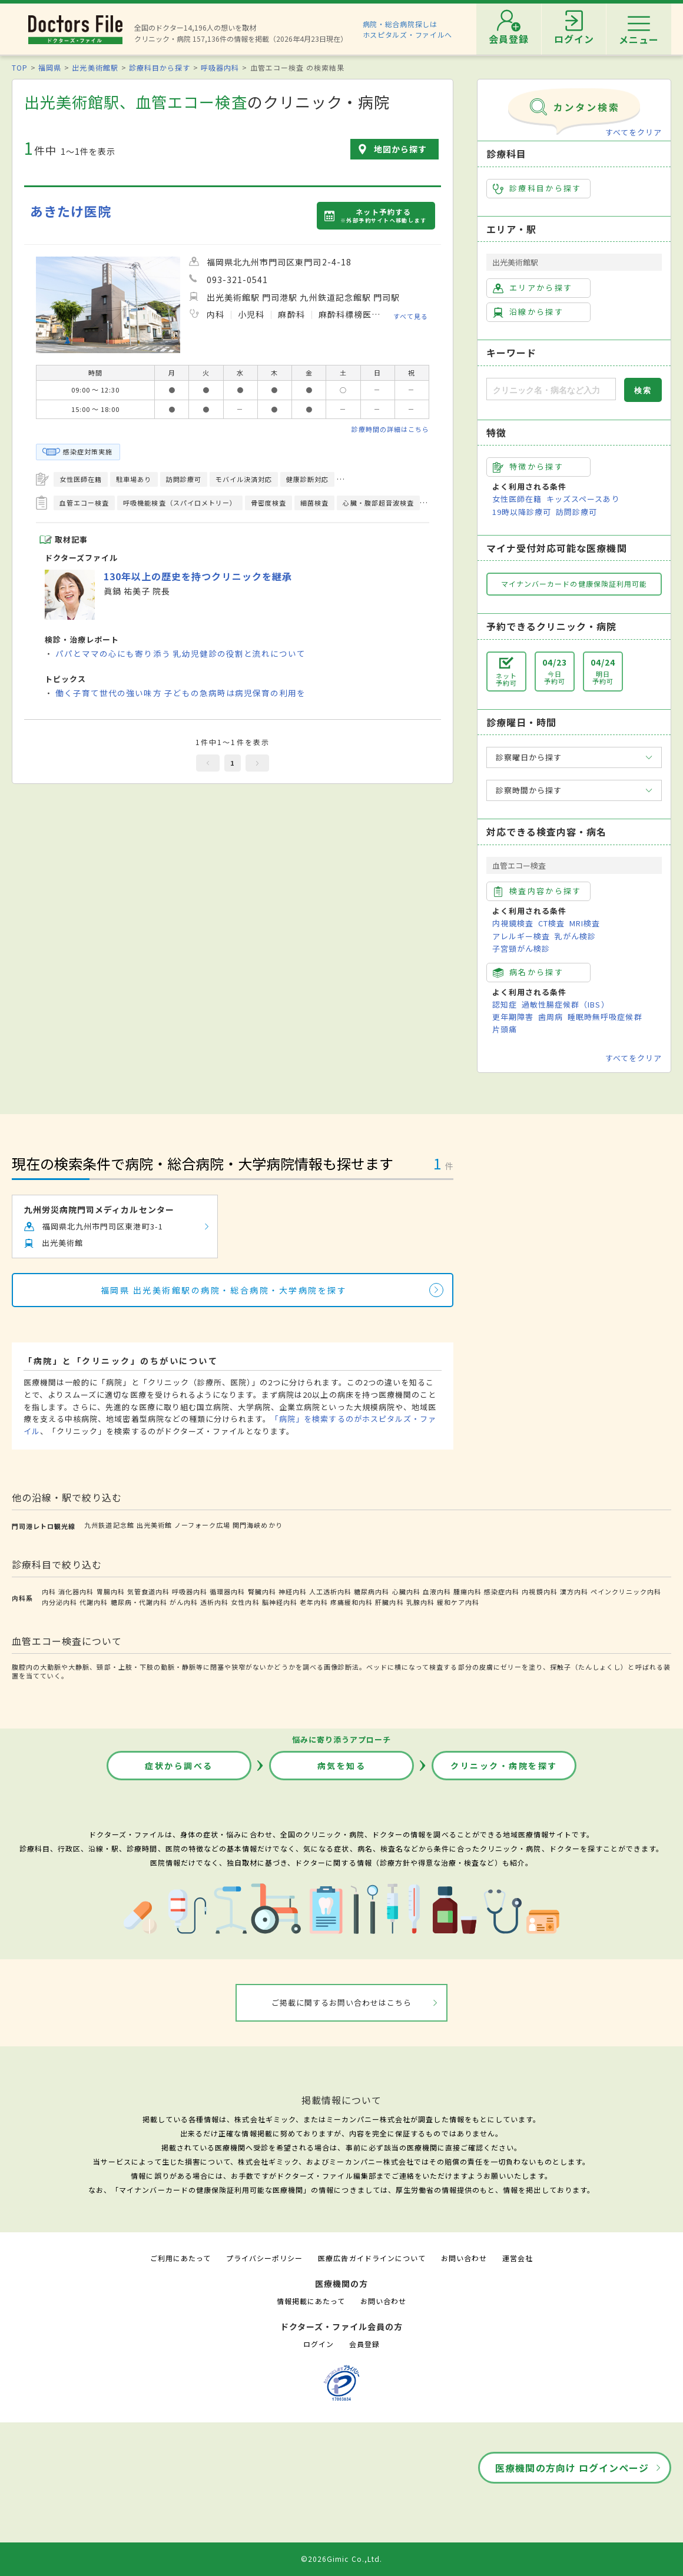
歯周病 (550, 1016)
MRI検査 (584, 923)
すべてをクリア (633, 132)
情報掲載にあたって (311, 2301)
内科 (49, 1591)
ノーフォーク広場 (202, 1525)
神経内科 (292, 1591)
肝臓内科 (389, 1602)
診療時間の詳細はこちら (390, 429)
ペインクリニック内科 (626, 1591)
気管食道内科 (148, 1591)
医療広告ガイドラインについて (372, 2258)
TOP (20, 67)
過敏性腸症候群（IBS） (565, 1004)
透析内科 (214, 1602)
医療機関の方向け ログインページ (572, 2468)
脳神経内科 (279, 1602)
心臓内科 (406, 1591)
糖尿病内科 (371, 1591)
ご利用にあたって (180, 2258)
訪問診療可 (576, 511)
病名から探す (528, 972)
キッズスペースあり (582, 498)
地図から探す (400, 149)
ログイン (318, 2344)
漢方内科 (574, 1591)
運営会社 (517, 2258)
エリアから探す (532, 288)
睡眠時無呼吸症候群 (605, 1016)
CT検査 (551, 923)
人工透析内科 (330, 1591)
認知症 (504, 1004)
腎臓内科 (262, 1591)
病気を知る (341, 1765)
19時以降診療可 (521, 511)
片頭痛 (504, 1029)
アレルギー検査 (521, 936)
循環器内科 (227, 1591)
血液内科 (437, 1591)
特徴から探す (528, 467)
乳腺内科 (420, 1602)
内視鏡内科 (539, 1591)
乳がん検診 (575, 936)
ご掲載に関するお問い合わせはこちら (341, 2002)
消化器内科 (76, 1591)
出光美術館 (154, 1525)
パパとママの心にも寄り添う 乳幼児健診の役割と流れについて (180, 653)
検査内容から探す (537, 891)
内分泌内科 (59, 1602)
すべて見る (410, 316)
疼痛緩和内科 (351, 1602)
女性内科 (245, 1602)
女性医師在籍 (517, 498)
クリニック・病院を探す (504, 1765)
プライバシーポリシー (264, 2258)
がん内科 (184, 1602)
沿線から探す (528, 312)
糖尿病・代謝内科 (139, 1602)
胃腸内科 (111, 1591)
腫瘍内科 (467, 1591)
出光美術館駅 (95, 67)
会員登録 (364, 2344)
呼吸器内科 (220, 67)
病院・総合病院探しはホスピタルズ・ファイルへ (408, 29)
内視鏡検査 (512, 923)
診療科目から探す (159, 67)
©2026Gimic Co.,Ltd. (341, 2559)
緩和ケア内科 (458, 1602)
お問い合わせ (464, 2258)
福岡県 (49, 67)
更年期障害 (512, 1016)
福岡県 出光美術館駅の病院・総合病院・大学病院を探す (224, 1290)
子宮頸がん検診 (521, 948)
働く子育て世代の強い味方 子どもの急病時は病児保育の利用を (180, 693)
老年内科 (314, 1602)
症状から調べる (179, 1765)
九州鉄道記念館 (109, 1525)
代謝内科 (93, 1602)
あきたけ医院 (70, 211)
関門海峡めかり (257, 1525)
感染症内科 (501, 1591)
